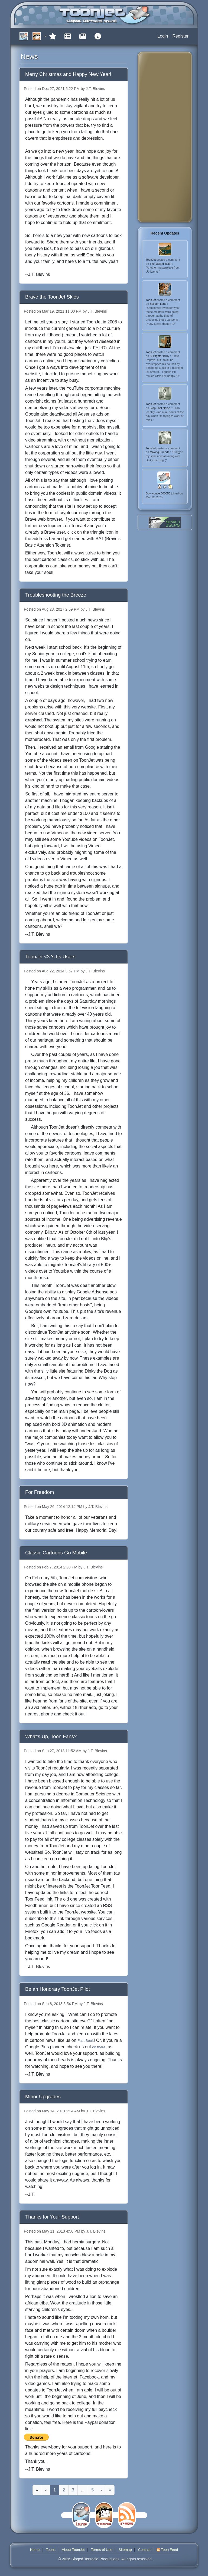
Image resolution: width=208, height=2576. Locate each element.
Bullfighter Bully (160, 355)
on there (98, 2047)
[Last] (110, 2490)
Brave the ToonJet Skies (52, 297)
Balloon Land (158, 303)
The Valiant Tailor (161, 263)
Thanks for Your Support (52, 2217)
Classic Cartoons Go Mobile (56, 1552)
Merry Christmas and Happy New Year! (68, 74)
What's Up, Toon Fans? (51, 1736)
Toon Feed (167, 2550)
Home (35, 2550)
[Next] (101, 2490)
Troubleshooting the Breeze (55, 595)
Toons (51, 2550)
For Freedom (39, 1492)
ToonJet (151, 259)
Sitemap (125, 2550)
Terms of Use (101, 2550)
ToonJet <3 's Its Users (50, 956)
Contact (144, 2550)
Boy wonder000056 (158, 493)
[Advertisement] (163, 137)
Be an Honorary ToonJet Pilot (57, 1989)
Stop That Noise (160, 408)
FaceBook (85, 2041)
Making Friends (160, 452)
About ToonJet (73, 2550)
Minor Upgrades (43, 2096)
